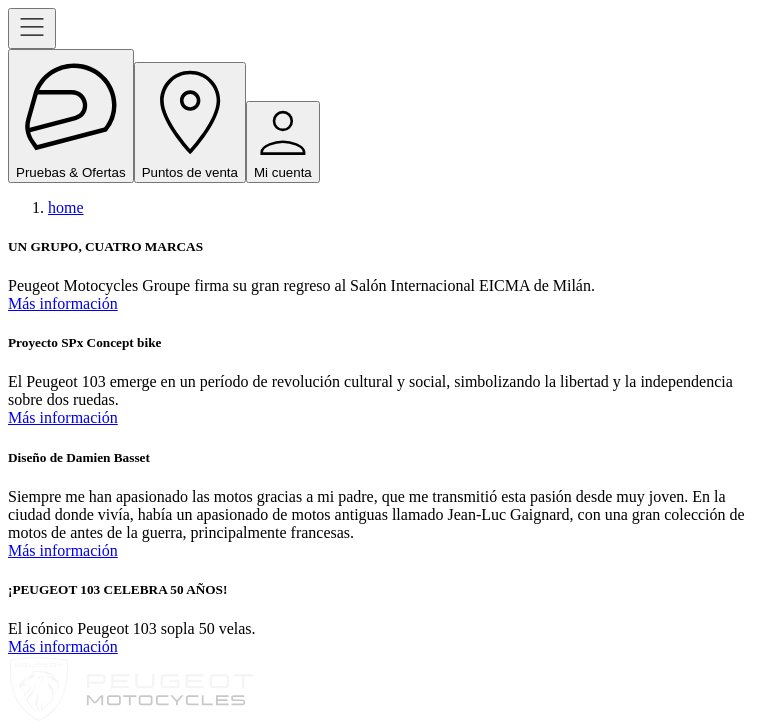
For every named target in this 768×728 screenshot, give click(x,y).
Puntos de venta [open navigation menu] (190, 122)
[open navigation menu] (32, 28)
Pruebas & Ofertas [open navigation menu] (71, 116)
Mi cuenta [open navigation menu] (283, 142)
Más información (63, 303)
